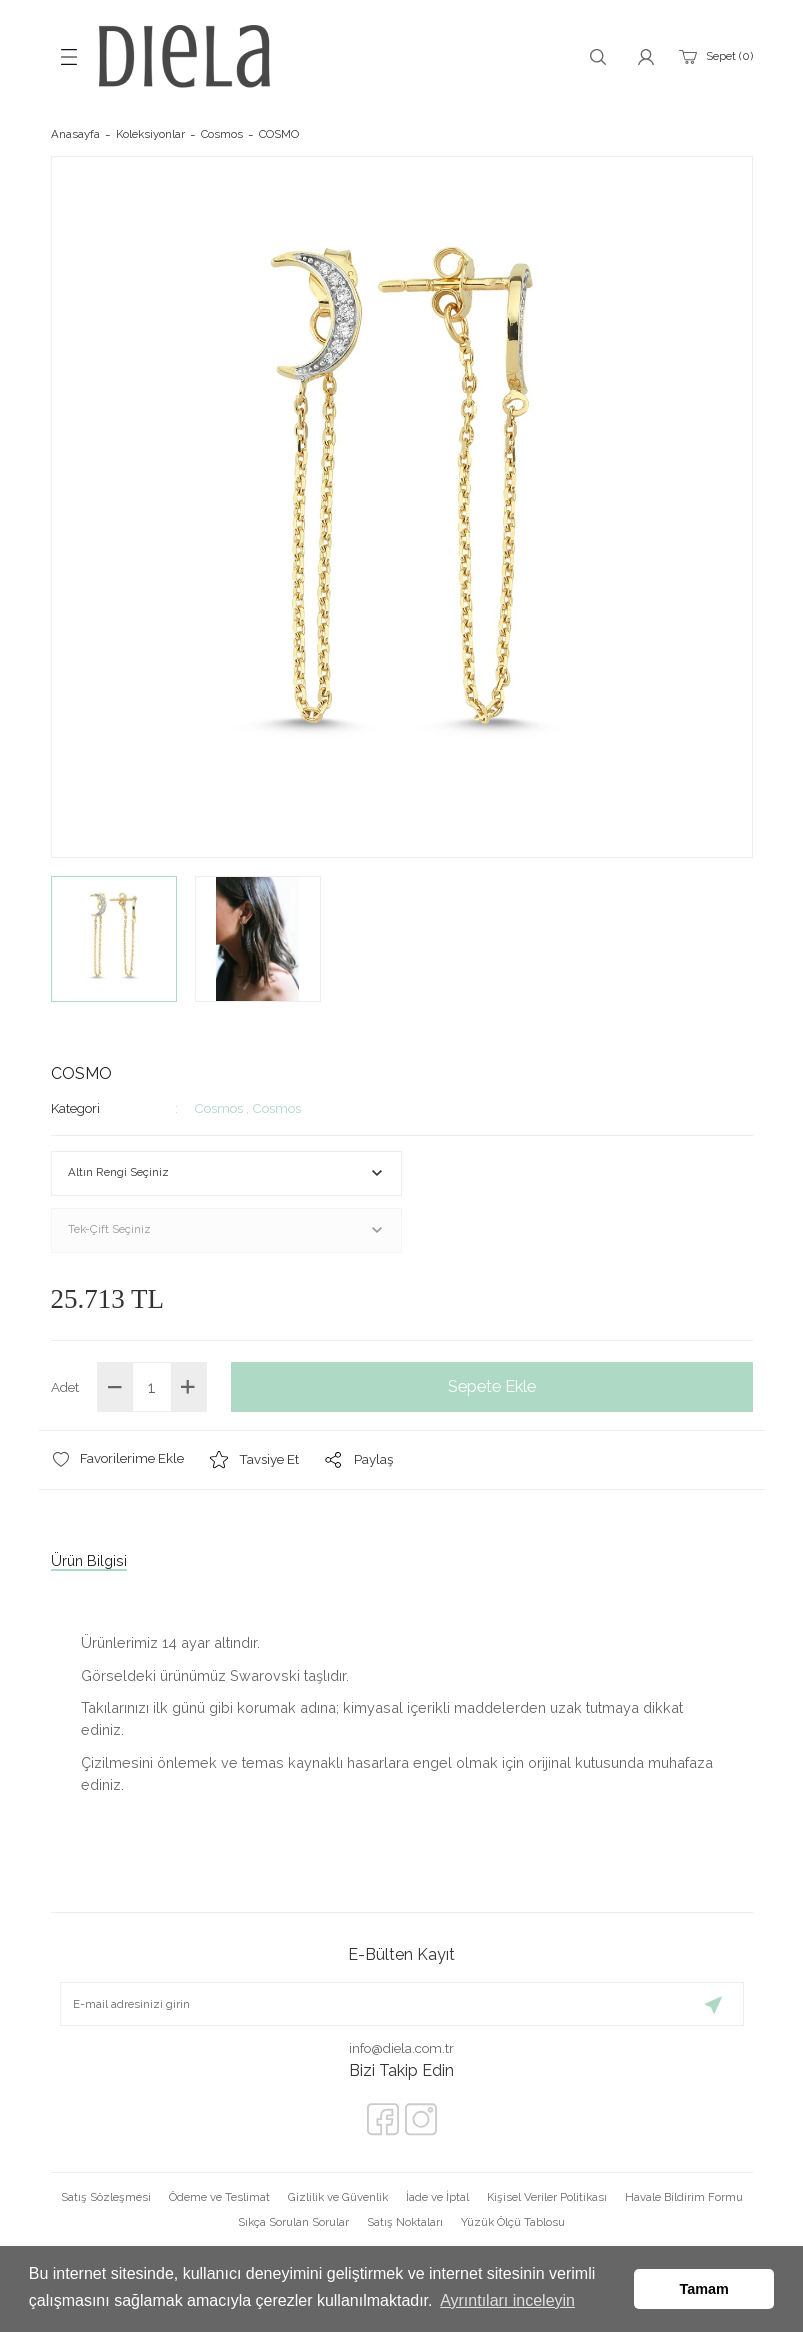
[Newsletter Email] (402, 2004)
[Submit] (714, 2004)
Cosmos (218, 1108)
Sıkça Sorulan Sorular (293, 2222)
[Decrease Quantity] (115, 1387)
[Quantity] (152, 1387)
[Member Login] (646, 57)
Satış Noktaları (405, 2222)
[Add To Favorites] (117, 1459)
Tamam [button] (704, 2289)
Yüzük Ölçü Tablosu (513, 2222)
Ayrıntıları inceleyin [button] (507, 2300)
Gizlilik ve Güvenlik (338, 2197)
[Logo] (184, 56)
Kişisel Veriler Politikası (547, 2197)
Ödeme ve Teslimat (219, 2197)
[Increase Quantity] (188, 1387)
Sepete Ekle (492, 1386)
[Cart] (714, 57)
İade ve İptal (437, 2197)
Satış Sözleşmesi (106, 2197)
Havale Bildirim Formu (684, 2197)
